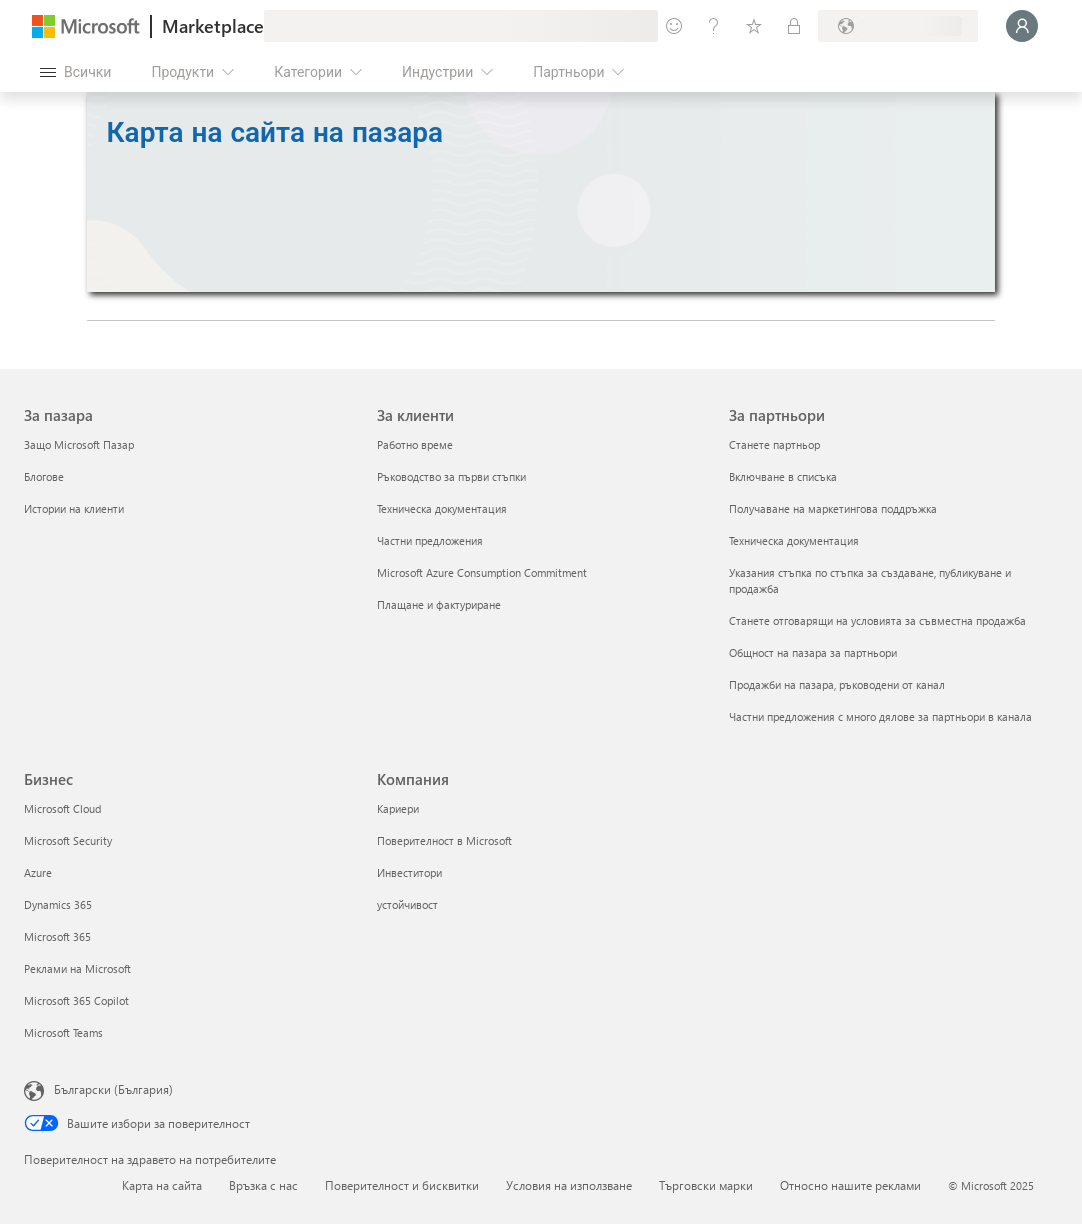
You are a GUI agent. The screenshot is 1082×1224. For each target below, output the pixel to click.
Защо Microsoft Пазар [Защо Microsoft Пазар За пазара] (79, 444)
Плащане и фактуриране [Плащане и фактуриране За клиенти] (439, 604)
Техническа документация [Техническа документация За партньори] (794, 540)
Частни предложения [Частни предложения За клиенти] (430, 540)
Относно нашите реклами (850, 1185)
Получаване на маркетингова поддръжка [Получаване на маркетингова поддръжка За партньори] (833, 508)
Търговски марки (706, 1185)
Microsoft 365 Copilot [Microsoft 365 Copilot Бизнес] (76, 1000)
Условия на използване (569, 1185)
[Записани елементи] (754, 26)
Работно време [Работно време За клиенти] (415, 444)
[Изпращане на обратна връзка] (674, 26)
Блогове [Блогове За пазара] (44, 476)
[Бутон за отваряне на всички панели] (75, 72)
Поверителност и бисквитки (402, 1185)
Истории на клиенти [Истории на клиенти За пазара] (74, 508)
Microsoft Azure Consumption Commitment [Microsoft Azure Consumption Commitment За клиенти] (482, 572)
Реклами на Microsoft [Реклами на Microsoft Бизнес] (77, 968)
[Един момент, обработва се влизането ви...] (1022, 26)
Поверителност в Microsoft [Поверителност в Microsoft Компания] (444, 840)
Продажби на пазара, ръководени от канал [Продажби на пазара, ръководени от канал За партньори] (837, 684)
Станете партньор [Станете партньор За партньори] (774, 444)
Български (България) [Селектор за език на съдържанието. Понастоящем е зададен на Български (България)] (113, 1089)
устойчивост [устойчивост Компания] (407, 904)
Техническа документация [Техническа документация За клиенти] (442, 508)
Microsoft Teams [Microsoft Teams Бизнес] (63, 1032)
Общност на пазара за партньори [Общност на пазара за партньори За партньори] (813, 652)
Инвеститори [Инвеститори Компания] (409, 872)
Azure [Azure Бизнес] (38, 872)
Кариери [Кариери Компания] (398, 808)
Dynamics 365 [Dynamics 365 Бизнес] (58, 904)
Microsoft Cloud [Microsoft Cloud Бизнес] (62, 808)
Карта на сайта (162, 1185)
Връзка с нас (263, 1185)
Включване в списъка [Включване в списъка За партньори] (783, 476)
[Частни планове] (794, 26)
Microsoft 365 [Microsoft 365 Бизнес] (57, 936)
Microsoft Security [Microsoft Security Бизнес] (68, 840)
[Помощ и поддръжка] (714, 26)
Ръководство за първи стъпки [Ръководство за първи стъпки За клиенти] (451, 476)
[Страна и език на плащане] (898, 26)
